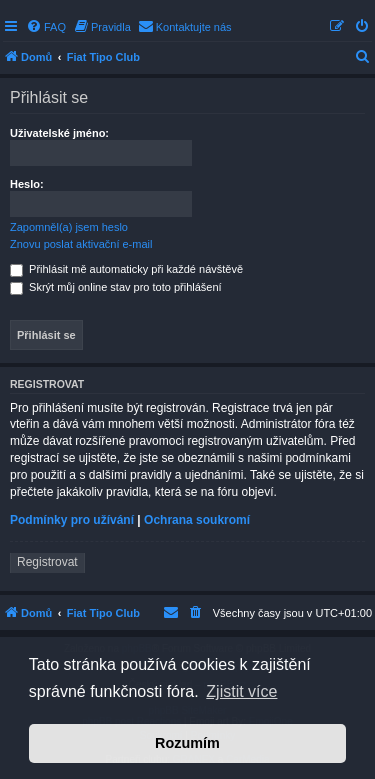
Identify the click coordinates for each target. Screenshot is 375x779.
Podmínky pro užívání (72, 520)
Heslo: (27, 184)
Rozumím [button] (187, 743)
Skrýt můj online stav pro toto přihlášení (116, 287)
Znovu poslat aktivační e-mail (81, 244)
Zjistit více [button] (241, 691)
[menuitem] (46, 27)
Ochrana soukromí (197, 520)
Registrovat (47, 562)
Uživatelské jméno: (59, 133)
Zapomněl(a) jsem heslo (69, 227)
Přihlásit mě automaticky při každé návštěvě (126, 269)
